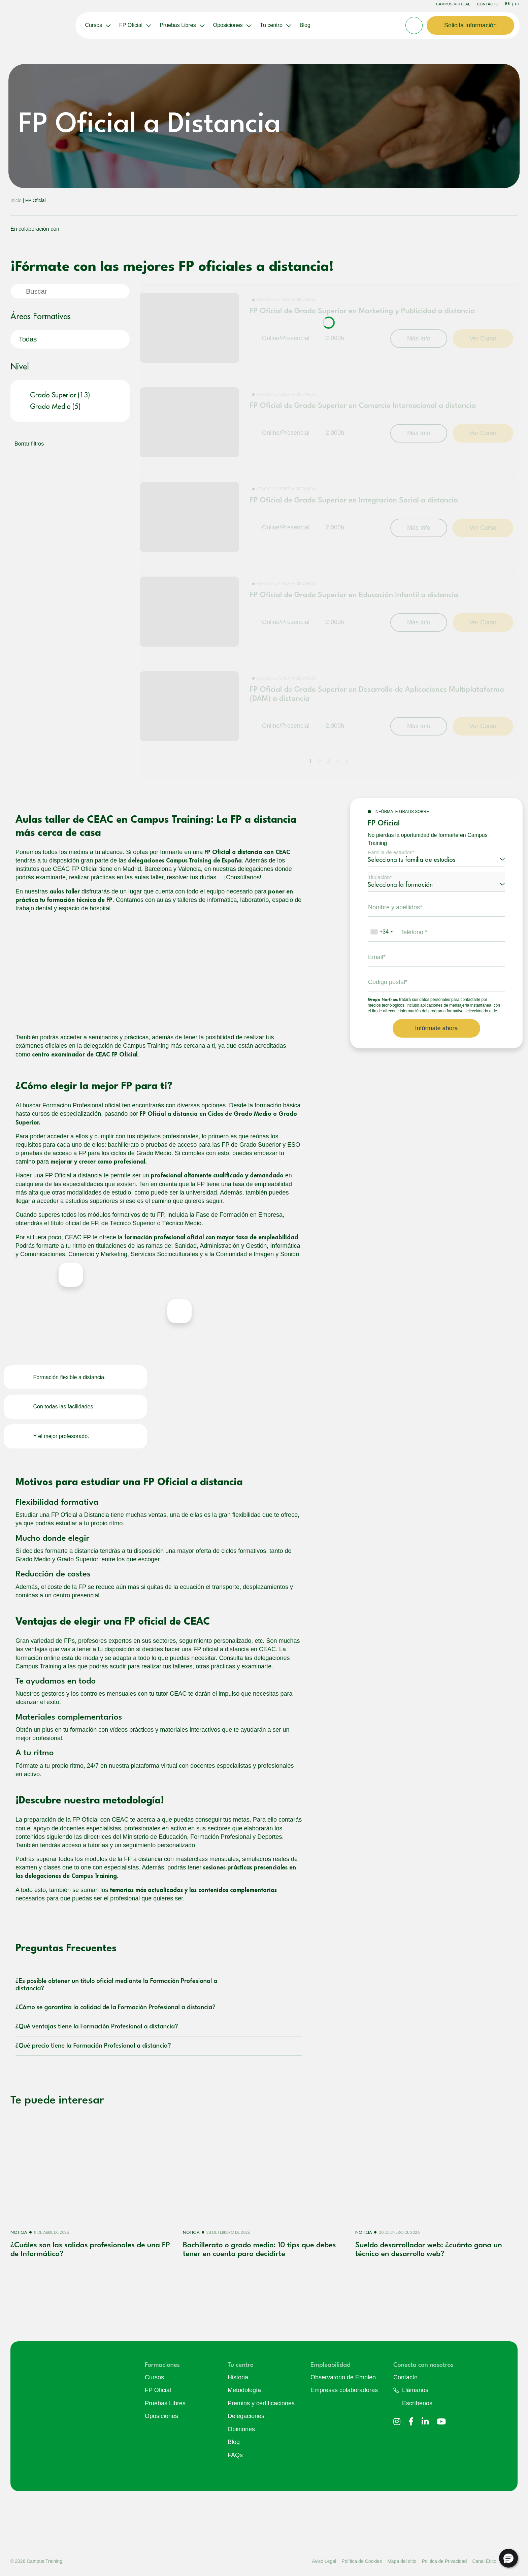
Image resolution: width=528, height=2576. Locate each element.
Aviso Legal (324, 2561)
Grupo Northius (383, 1000)
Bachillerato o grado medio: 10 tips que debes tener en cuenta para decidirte (259, 2250)
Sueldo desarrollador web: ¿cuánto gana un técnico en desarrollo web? (428, 2250)
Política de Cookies (361, 2561)
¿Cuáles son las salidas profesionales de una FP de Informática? (90, 2250)
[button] (508, 2558)
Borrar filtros (29, 444)
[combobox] (381, 931)
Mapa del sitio (401, 2561)
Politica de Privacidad (444, 2561)
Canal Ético (484, 2561)
